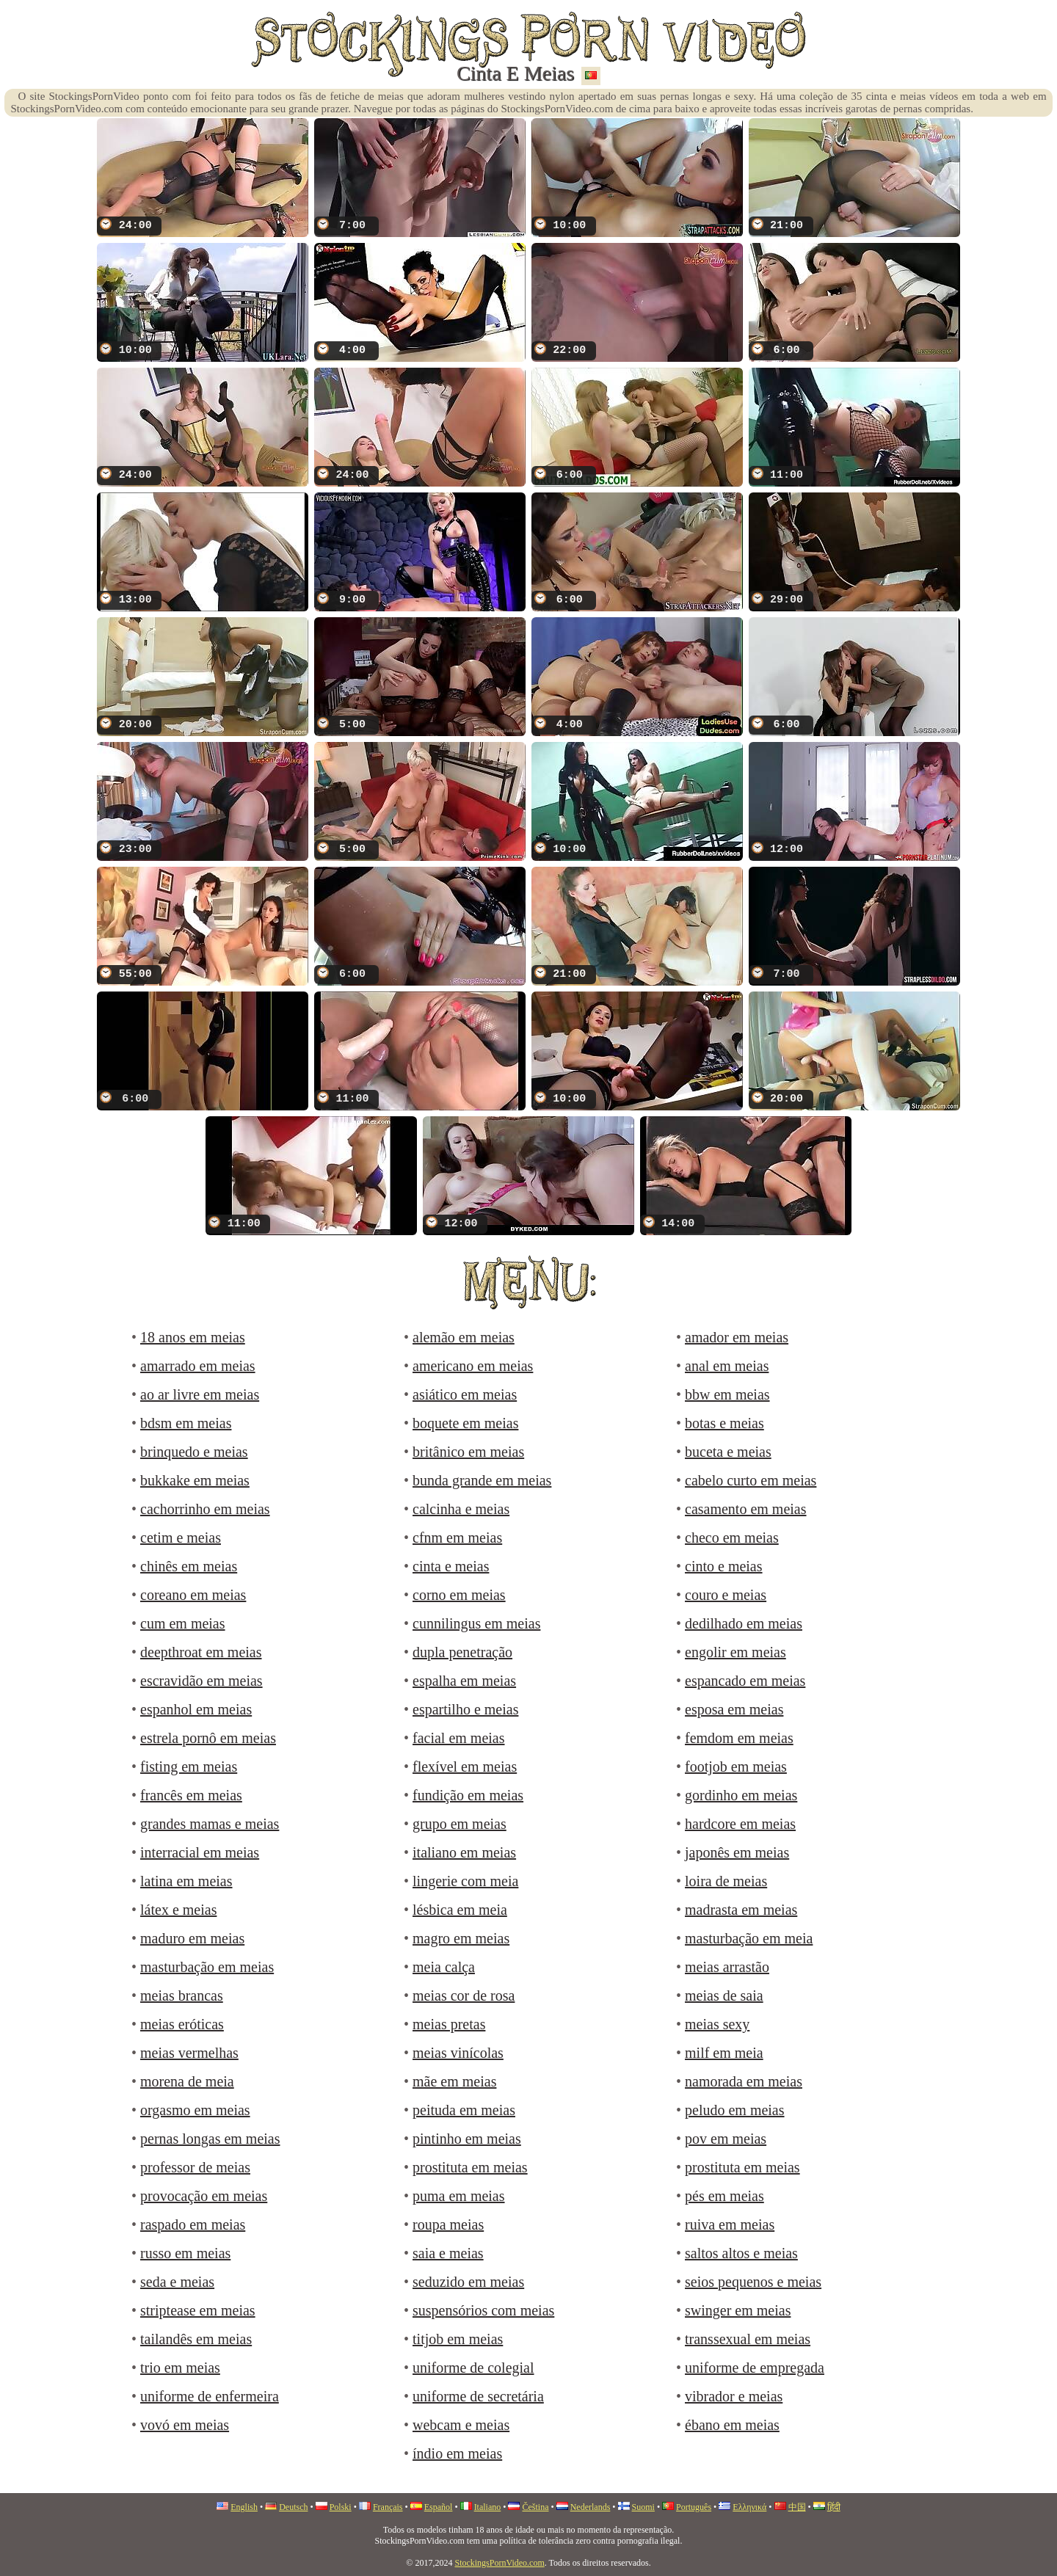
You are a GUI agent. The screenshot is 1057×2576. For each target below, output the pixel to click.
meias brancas (181, 1995)
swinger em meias (738, 2310)
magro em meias (461, 1938)
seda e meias (177, 2282)
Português (693, 2507)
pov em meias (725, 2139)
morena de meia (187, 2081)
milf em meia (724, 2053)
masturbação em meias (207, 1967)
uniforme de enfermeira (209, 2396)
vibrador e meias (733, 2396)
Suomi (643, 2507)
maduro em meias (192, 1938)
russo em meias (185, 2253)
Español (438, 2507)
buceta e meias (728, 1452)
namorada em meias (743, 2081)
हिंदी (833, 2507)
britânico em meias (468, 1452)
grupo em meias (459, 1824)
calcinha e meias (461, 1509)
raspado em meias (192, 2224)
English (244, 2507)
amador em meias (736, 1337)
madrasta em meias (741, 1910)
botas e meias (724, 1423)
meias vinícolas (458, 2053)
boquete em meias (465, 1423)
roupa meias (448, 2224)
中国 (797, 2507)
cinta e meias (451, 1566)
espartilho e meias (465, 1709)
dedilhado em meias (743, 1623)
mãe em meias (454, 2081)
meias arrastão (727, 1967)
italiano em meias (464, 1852)
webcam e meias (461, 2425)
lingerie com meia (465, 1881)
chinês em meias (188, 1566)
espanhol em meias (196, 1709)
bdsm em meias (185, 1423)
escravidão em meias (201, 1681)
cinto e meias (724, 1566)
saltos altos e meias (741, 2253)
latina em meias (186, 1881)
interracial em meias (199, 1852)
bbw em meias (727, 1394)
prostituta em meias (470, 2167)
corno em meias (459, 1595)
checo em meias (732, 1537)
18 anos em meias (192, 1337)
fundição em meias (468, 1795)
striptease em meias (197, 2310)
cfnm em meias (457, 1537)
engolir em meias (735, 1652)
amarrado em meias (197, 1366)
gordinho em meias (741, 1795)
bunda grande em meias (482, 1480)
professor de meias (195, 2167)
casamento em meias (746, 1509)
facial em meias (459, 1738)
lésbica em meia (460, 1910)
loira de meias (726, 1881)
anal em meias (727, 1366)
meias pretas (449, 2024)
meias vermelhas (189, 2053)
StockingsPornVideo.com (499, 2563)
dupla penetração (462, 1652)
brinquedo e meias (194, 1452)
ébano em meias (732, 2425)
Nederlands (590, 2507)
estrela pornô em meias (208, 1738)
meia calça (444, 1967)
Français (388, 2507)
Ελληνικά (749, 2507)
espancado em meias (745, 1681)
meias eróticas (182, 2024)
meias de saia (724, 1995)
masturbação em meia (749, 1938)
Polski (341, 2507)
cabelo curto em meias (750, 1480)
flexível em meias (465, 1766)
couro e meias (725, 1595)
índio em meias (457, 2453)
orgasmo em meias (195, 2110)
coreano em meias (193, 1595)
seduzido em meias (468, 2282)
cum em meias (182, 1623)
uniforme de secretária (478, 2396)
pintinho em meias (467, 2139)
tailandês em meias (196, 2339)
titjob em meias (458, 2339)
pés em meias (724, 2196)
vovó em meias (184, 2425)
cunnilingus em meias (476, 1623)
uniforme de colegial (473, 2367)
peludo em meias (735, 2110)
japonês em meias (737, 1852)
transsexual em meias (747, 2339)
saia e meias (448, 2253)
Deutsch (293, 2507)
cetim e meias (180, 1537)
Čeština (535, 2507)
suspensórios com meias (483, 2310)
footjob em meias (736, 1766)
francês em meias (191, 1795)
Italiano (487, 2507)
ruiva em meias (729, 2224)
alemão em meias (464, 1337)
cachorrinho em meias (205, 1509)
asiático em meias (465, 1394)
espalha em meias (464, 1681)
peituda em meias (464, 2110)
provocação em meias (203, 2196)
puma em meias (459, 2196)
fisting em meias (188, 1766)
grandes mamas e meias (209, 1824)
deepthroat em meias (201, 1652)
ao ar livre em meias (199, 1394)
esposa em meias (734, 1709)
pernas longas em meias (210, 2139)
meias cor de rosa (464, 1995)
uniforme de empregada (754, 2367)
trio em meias (180, 2367)
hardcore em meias (740, 1824)
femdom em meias (739, 1738)
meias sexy (717, 2024)
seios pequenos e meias (753, 2282)
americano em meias (473, 1366)
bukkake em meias (195, 1480)
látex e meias (178, 1910)
